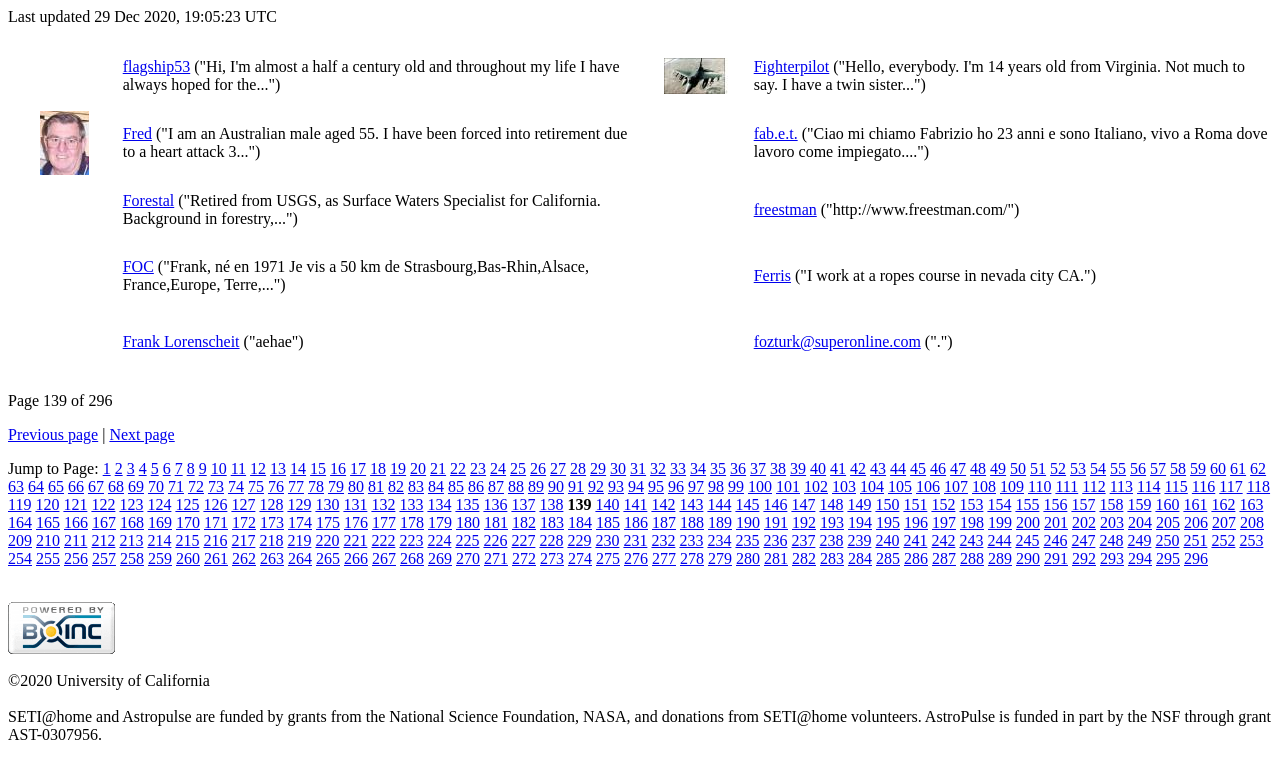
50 (1018, 468)
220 (327, 540)
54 (1098, 468)
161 (1195, 504)
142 (663, 504)
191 (776, 522)
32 (658, 468)
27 (558, 468)
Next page (141, 434)
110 (1039, 486)
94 (636, 486)
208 (1252, 522)
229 (579, 540)
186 (636, 522)
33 (678, 468)
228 (551, 540)
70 (156, 486)
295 (1168, 558)
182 (524, 522)
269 (440, 558)
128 (271, 504)
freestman (785, 209)
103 (844, 486)
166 (76, 522)
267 (384, 558)
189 (720, 522)
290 (1028, 558)
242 (943, 540)
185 (608, 522)
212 (103, 540)
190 (748, 522)
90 (556, 486)
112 (1093, 486)
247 (1083, 540)
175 (328, 522)
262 (244, 558)
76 (276, 486)
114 (1148, 486)
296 (1196, 558)
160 (1167, 504)
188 (692, 522)
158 (1111, 504)
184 (580, 522)
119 (19, 504)
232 (663, 540)
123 (131, 504)
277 (664, 558)
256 (76, 558)
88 (516, 486)
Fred (137, 133)
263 (272, 558)
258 (132, 558)
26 (538, 468)
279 (720, 558)
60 (1218, 468)
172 (244, 522)
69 (136, 486)
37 (758, 468)
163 (1251, 504)
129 (299, 504)
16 (338, 468)
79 (336, 486)
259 (160, 558)
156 (1055, 504)
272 (524, 558)
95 (656, 486)
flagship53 (157, 66)
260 (188, 558)
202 (1084, 522)
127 (243, 504)
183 (552, 522)
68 (116, 486)
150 (887, 504)
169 (160, 522)
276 (636, 558)
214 (159, 540)
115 (1175, 486)
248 (1111, 540)
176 (356, 522)
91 (576, 486)
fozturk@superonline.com (837, 341)
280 (748, 558)
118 (1258, 486)
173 (272, 522)
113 (1121, 486)
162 (1223, 504)
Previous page (53, 434)
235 (747, 540)
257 (104, 558)
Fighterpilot (792, 66)
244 (999, 540)
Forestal (149, 200)
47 (958, 468)
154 (999, 504)
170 (188, 522)
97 (696, 486)
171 (216, 522)
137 (523, 504)
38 (778, 468)
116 (1203, 486)
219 (299, 540)
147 (803, 504)
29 (598, 468)
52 (1058, 468)
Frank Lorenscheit (181, 341)
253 (1251, 540)
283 (832, 558)
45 (918, 468)
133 (411, 504)
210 (48, 540)
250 (1167, 540)
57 (1158, 468)
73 (216, 486)
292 (1084, 558)
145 (747, 504)
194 (860, 522)
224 (439, 540)
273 (552, 558)
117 (1230, 486)
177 (384, 522)
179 (440, 522)
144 (719, 504)
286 (916, 558)
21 (438, 468)
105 (900, 486)
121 (75, 504)
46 (938, 468)
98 (716, 486)
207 (1224, 522)
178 (412, 522)
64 (36, 486)
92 (596, 486)
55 (1118, 468)
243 (971, 540)
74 (236, 486)
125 (187, 504)
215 (187, 540)
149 (859, 504)
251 (1195, 540)
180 (468, 522)
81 (376, 486)
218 (271, 540)
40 (818, 468)
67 (96, 486)
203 (1112, 522)
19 (398, 468)
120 (47, 504)
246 (1055, 540)
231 (635, 540)
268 (412, 558)
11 (238, 468)
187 (664, 522)
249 (1139, 540)
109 (1012, 486)
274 (580, 558)
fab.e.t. (776, 133)
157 (1083, 504)
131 (355, 504)
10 (219, 468)
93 (616, 486)
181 (496, 522)
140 (607, 504)
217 (243, 540)
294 (1140, 558)
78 (316, 486)
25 (518, 468)
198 (972, 522)
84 (436, 486)
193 (832, 522)
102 (816, 486)
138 (551, 504)
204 (1140, 522)
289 (1000, 558)
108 (984, 486)
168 (132, 522)
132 (383, 504)
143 (691, 504)
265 (328, 558)
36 (738, 468)
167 (104, 522)
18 (378, 468)
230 (607, 540)
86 (476, 486)
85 (456, 486)
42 (858, 468)
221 (355, 540)
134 (439, 504)
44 (898, 468)
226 (495, 540)
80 (356, 486)
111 (1066, 486)
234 (719, 540)
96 (676, 486)
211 (75, 540)
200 (1028, 522)
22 (458, 468)
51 (1038, 468)
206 (1196, 522)
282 (804, 558)
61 (1238, 468)
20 (418, 468)
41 (838, 468)
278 (692, 558)
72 (196, 486)
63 (16, 486)
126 (215, 504)
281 (776, 558)
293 (1112, 558)
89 (536, 486)
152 (943, 504)
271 (496, 558)
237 (803, 540)
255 (48, 558)
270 (468, 558)
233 (691, 540)
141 (635, 504)
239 (859, 540)
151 (915, 504)
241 (915, 540)
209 (20, 540)
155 (1027, 504)
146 (775, 504)
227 (523, 540)
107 (956, 486)
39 (798, 468)
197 (944, 522)
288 (972, 558)
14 (298, 468)
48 (978, 468)
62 (1258, 468)
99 (736, 486)
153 (971, 504)
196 (916, 522)
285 (888, 558)
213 (131, 540)
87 (496, 486)
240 (887, 540)
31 (638, 468)
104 (872, 486)
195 (888, 522)
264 (300, 558)
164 (20, 522)
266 (356, 558)
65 (56, 486)
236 (775, 540)
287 (944, 558)
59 (1198, 468)
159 (1139, 504)
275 (608, 558)
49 (998, 468)
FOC (138, 266)
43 (878, 468)
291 (1056, 558)
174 (300, 522)
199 (1000, 522)
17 (358, 468)
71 (176, 486)
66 (76, 486)
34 (698, 468)
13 (278, 468)
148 (831, 504)
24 (498, 468)
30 (618, 468)
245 (1027, 540)
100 (760, 486)
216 (215, 540)
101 (788, 486)
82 (396, 486)
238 (831, 540)
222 (383, 540)
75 (256, 486)
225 (467, 540)
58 (1178, 468)
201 (1056, 522)
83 (416, 486)
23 (478, 468)
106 (928, 486)
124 (159, 504)
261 (216, 558)
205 (1168, 522)
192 (804, 522)
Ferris (772, 275)
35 (718, 468)
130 (327, 504)
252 (1223, 540)
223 (411, 540)
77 (296, 486)
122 (103, 504)
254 (20, 558)
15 (318, 468)
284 (860, 558)
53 (1078, 468)
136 (495, 504)
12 (258, 468)
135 (467, 504)
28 (578, 468)
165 (48, 522)
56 (1138, 468)
